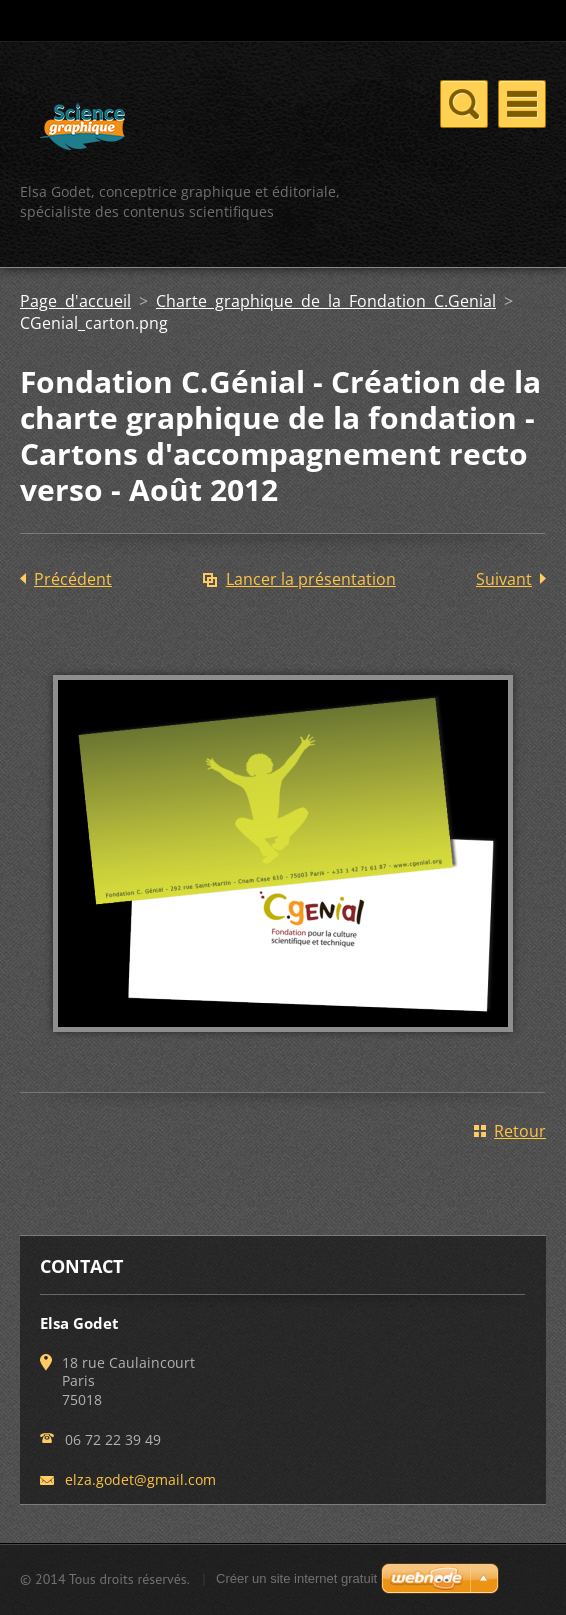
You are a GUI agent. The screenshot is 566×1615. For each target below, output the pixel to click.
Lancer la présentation (311, 579)
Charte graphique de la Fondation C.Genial (326, 301)
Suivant (504, 579)
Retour (520, 1131)
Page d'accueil (75, 301)
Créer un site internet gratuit (296, 1578)
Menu (522, 104)
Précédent (73, 579)
